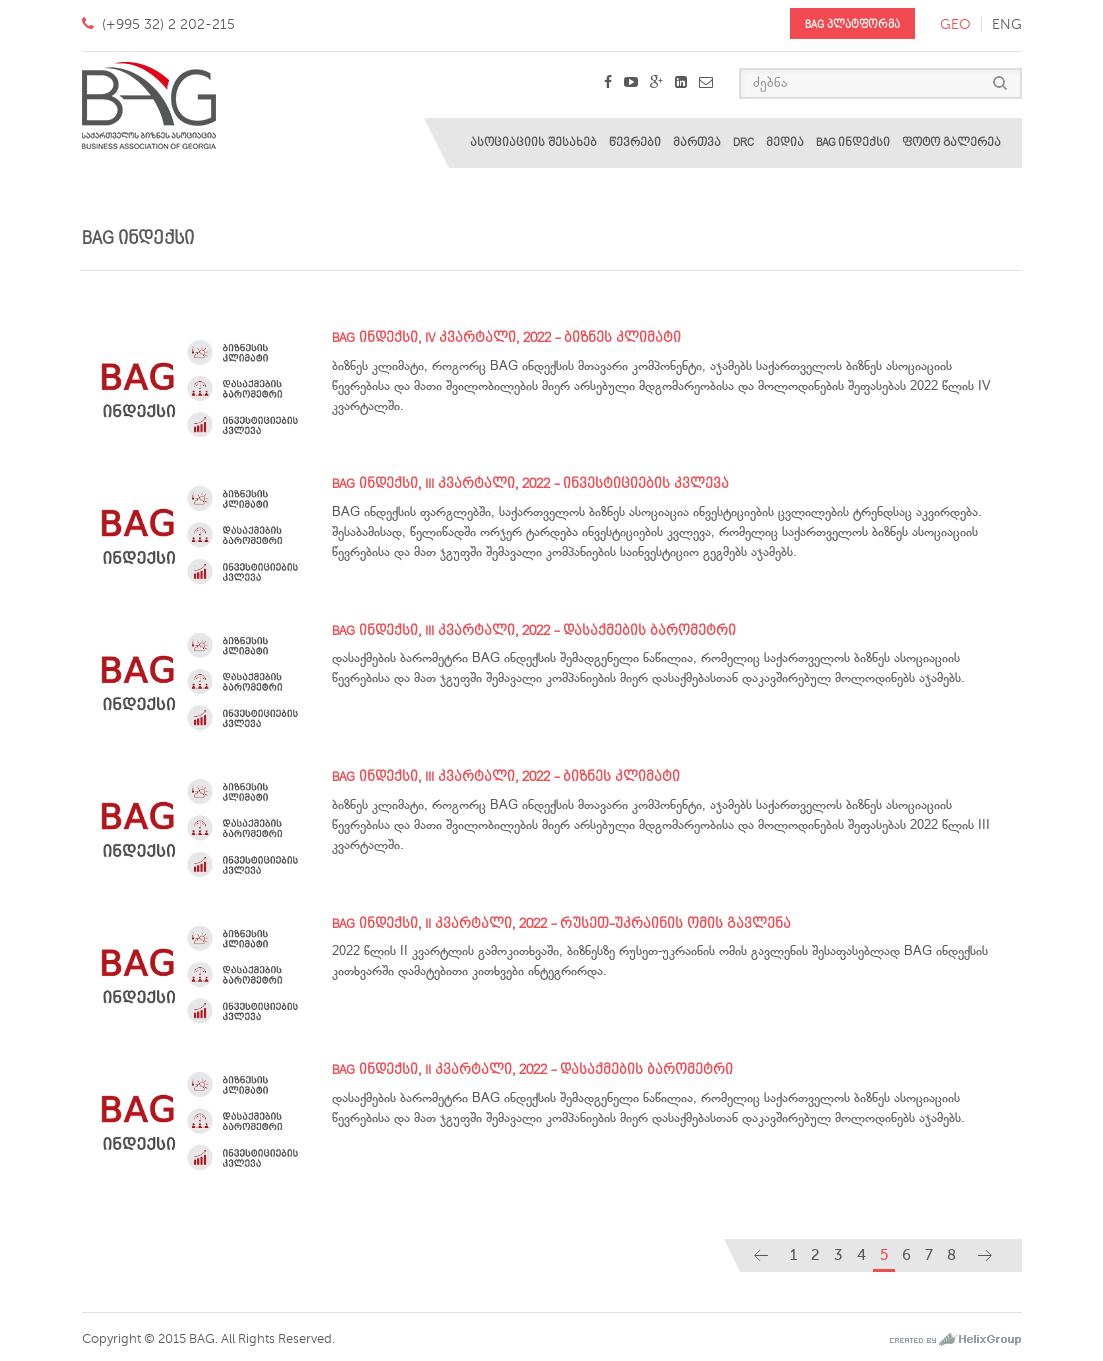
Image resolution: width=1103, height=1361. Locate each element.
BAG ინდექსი (853, 142)
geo (955, 24)
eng (1007, 24)
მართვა (697, 142)
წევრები (635, 142)
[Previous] (761, 1255)
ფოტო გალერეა (951, 142)
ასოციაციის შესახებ (533, 142)
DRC (743, 142)
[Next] (985, 1255)
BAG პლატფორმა (852, 24)
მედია (785, 142)
